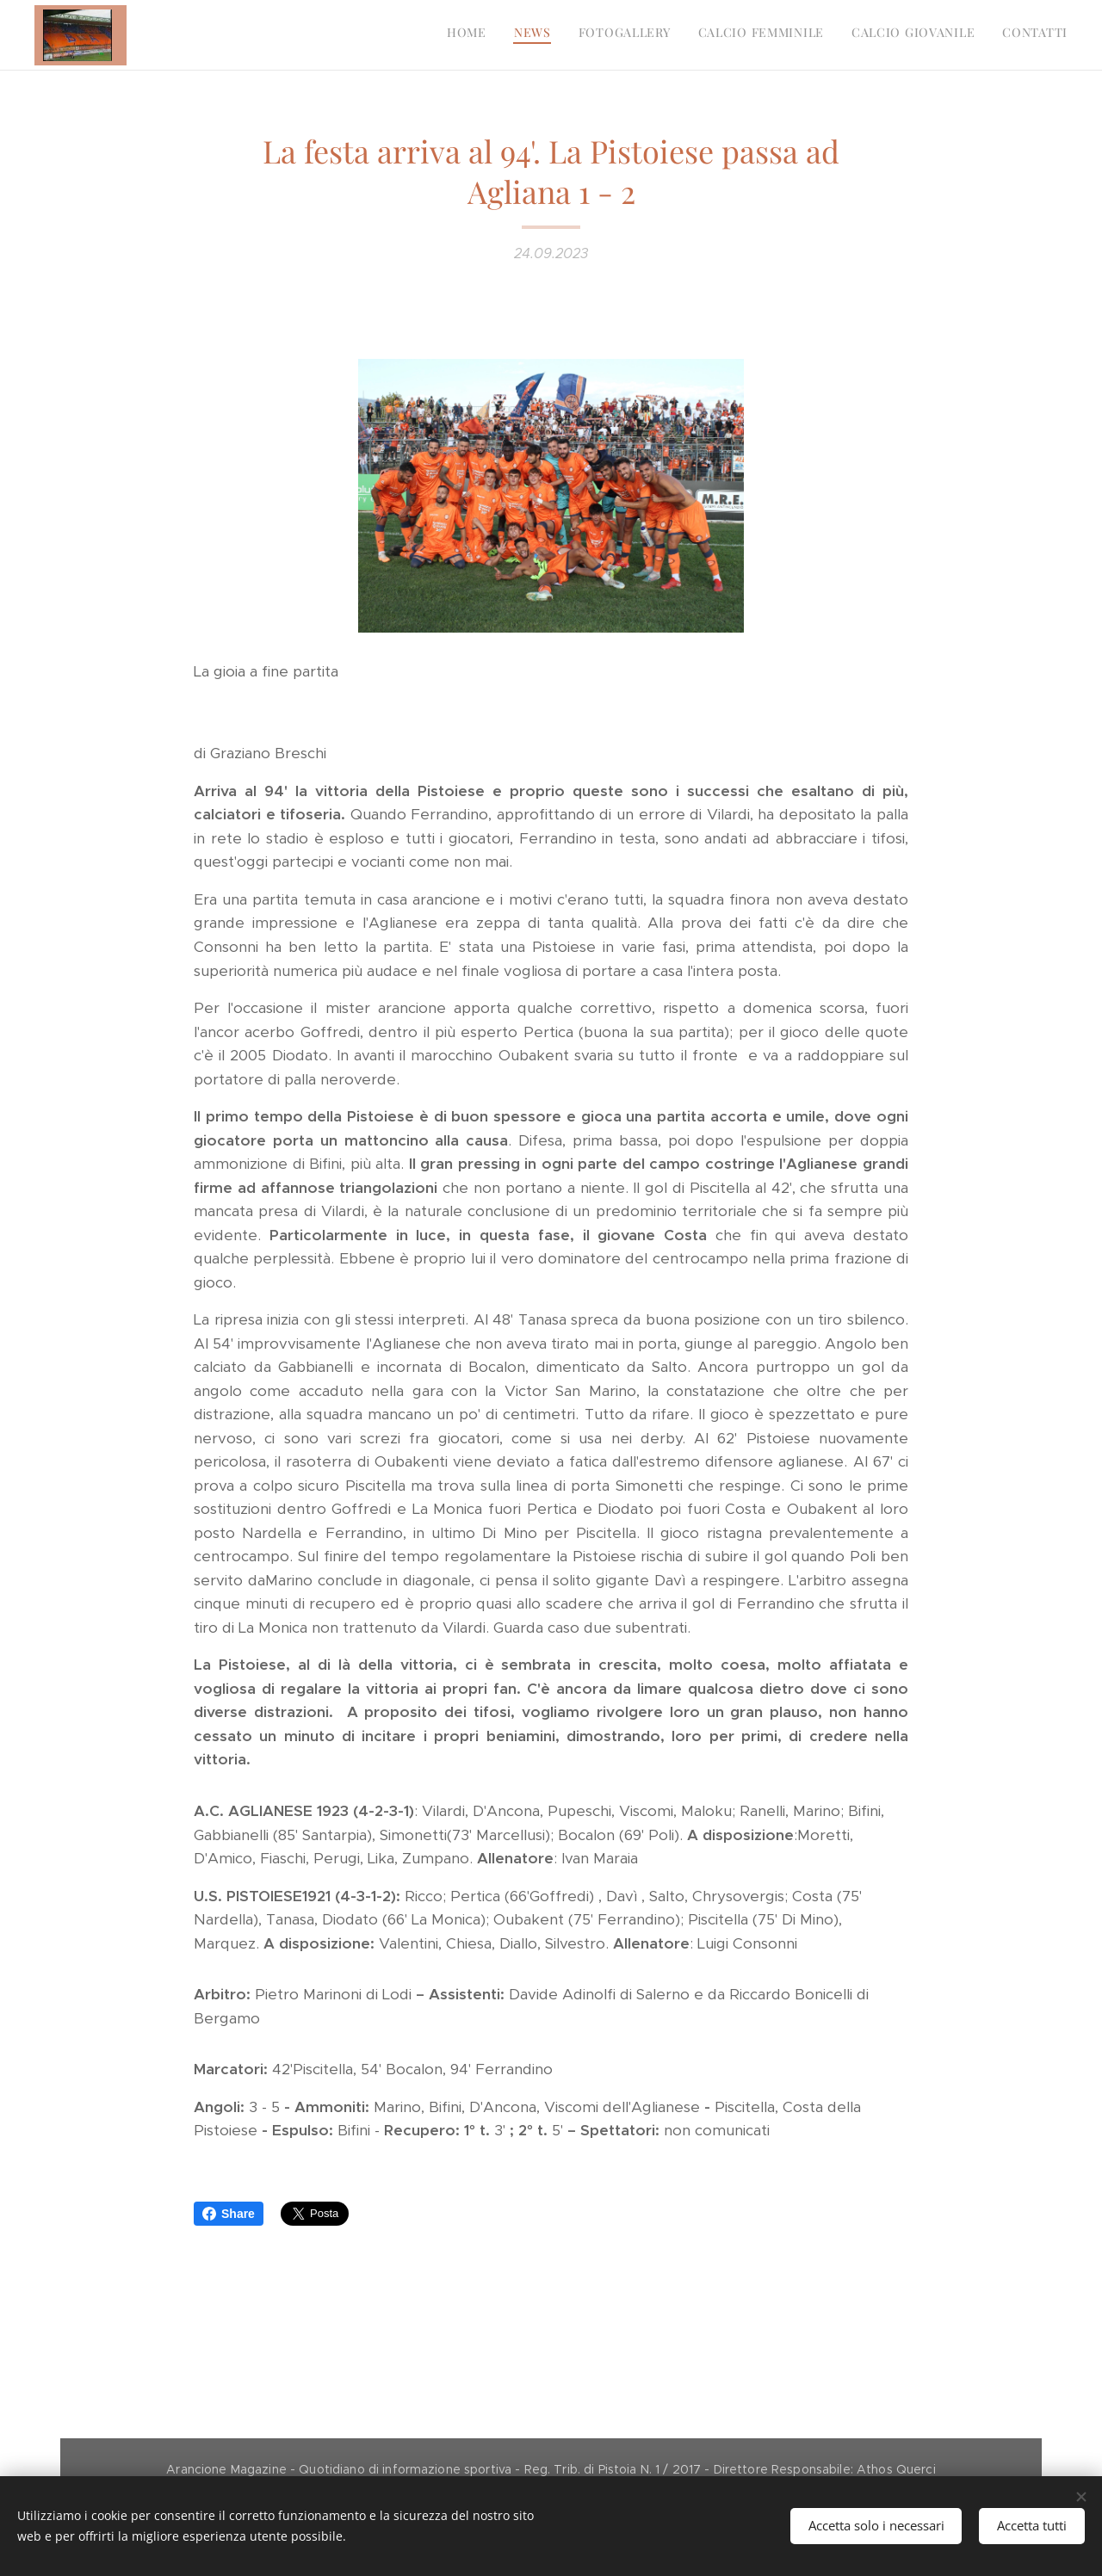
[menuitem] (935, 35)
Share (228, 2214)
